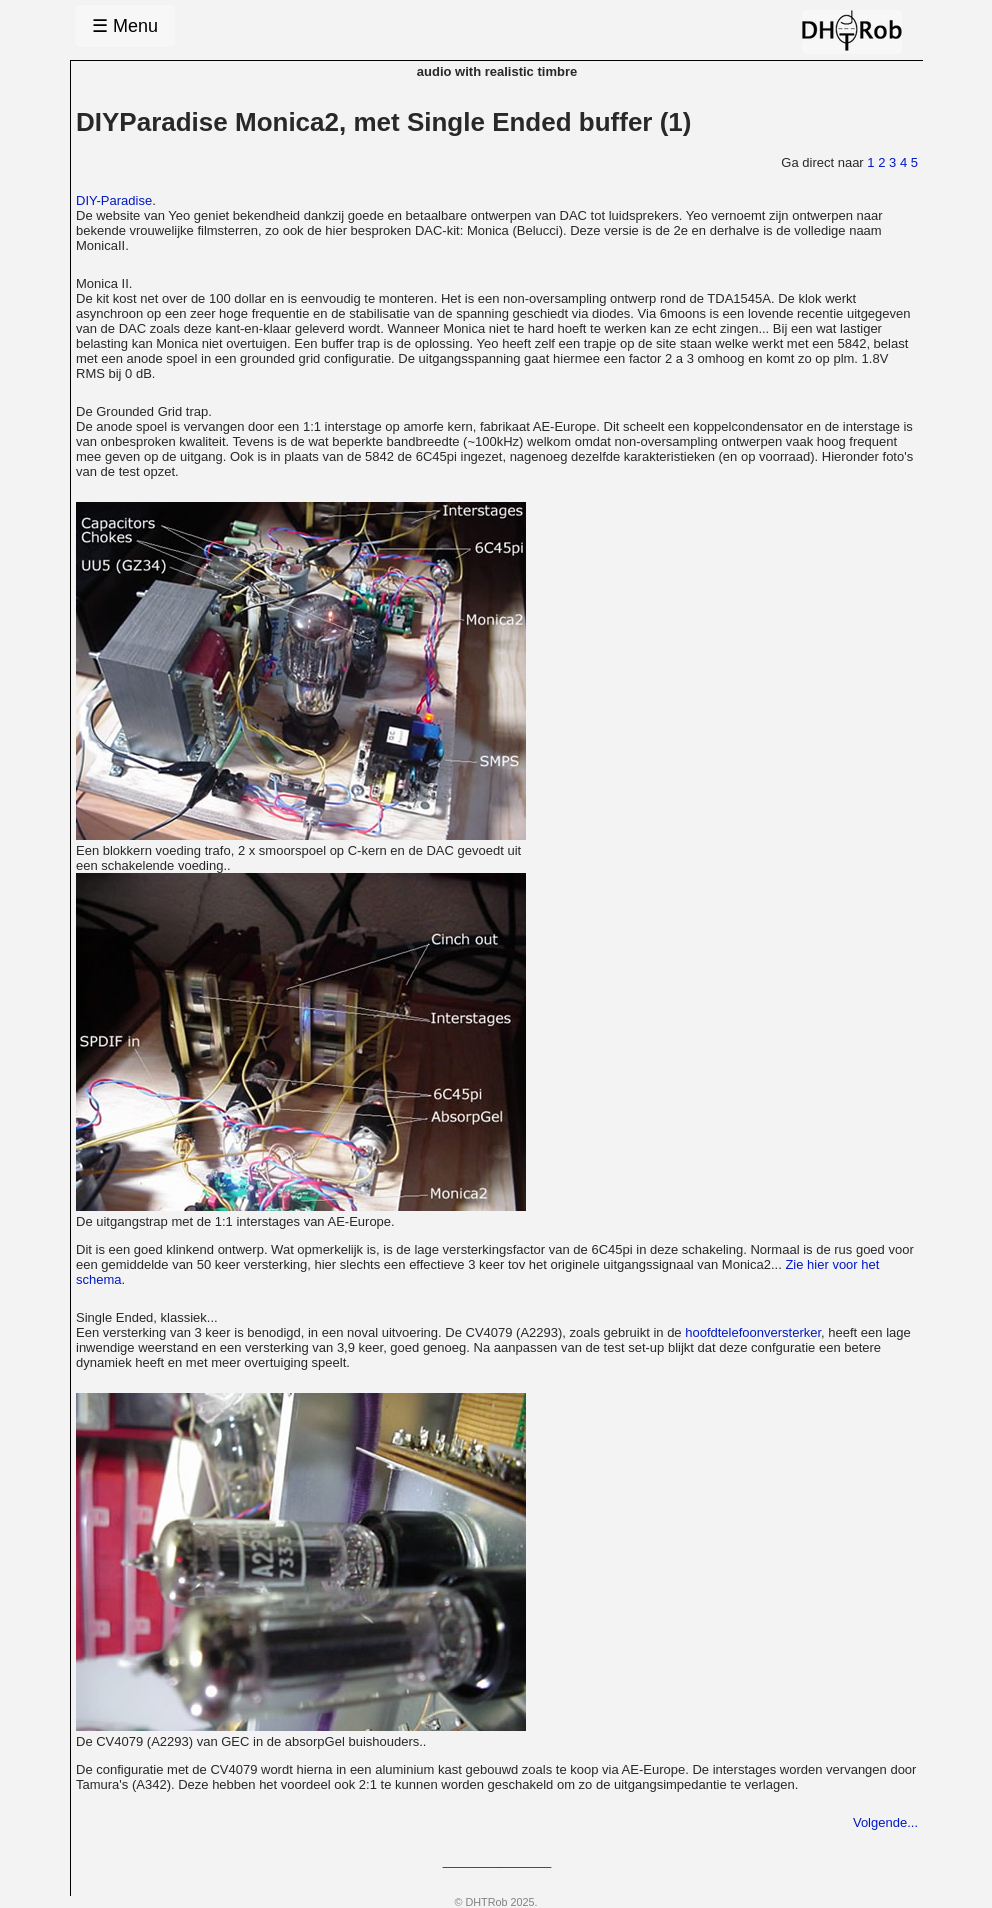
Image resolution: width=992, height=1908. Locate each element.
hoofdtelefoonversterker (753, 1332)
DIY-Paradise (114, 200)
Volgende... (885, 1822)
